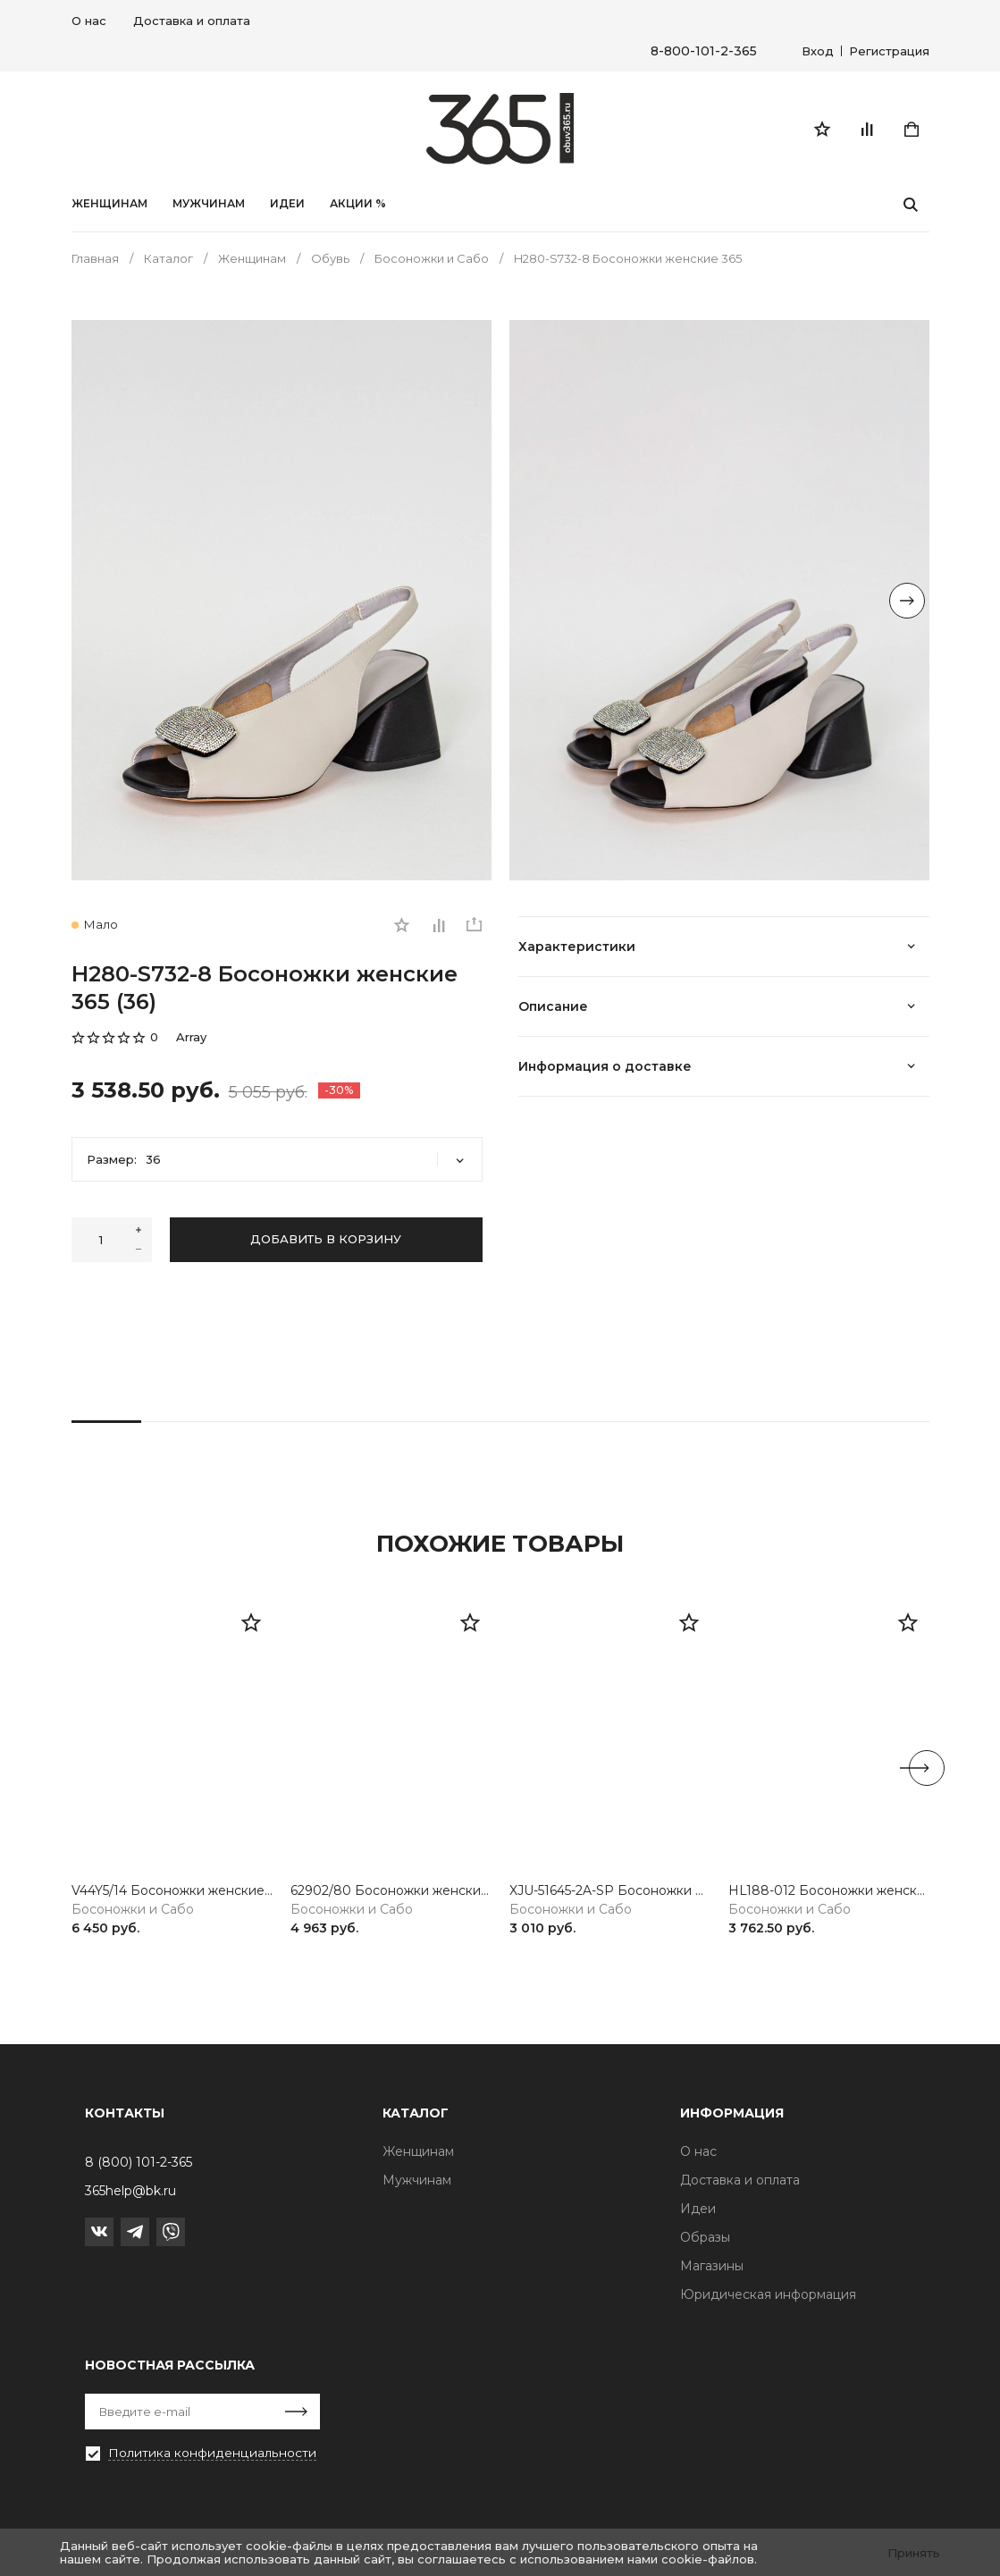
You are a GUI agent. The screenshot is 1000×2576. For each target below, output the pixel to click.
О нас (88, 20)
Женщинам (109, 206)
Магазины (712, 2266)
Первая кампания (142, 2481)
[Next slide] (907, 602)
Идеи (698, 2209)
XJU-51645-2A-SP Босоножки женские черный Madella (609, 1893)
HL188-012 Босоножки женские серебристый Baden (828, 1893)
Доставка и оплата (191, 20)
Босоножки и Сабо (132, 1911)
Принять (913, 2553)
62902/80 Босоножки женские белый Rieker (391, 1893)
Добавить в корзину (325, 1241)
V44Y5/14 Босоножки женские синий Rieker (172, 1893)
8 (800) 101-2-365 (138, 2162)
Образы (705, 2237)
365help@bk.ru (130, 2191)
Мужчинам (208, 206)
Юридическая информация (768, 2294)
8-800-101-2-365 (704, 51)
